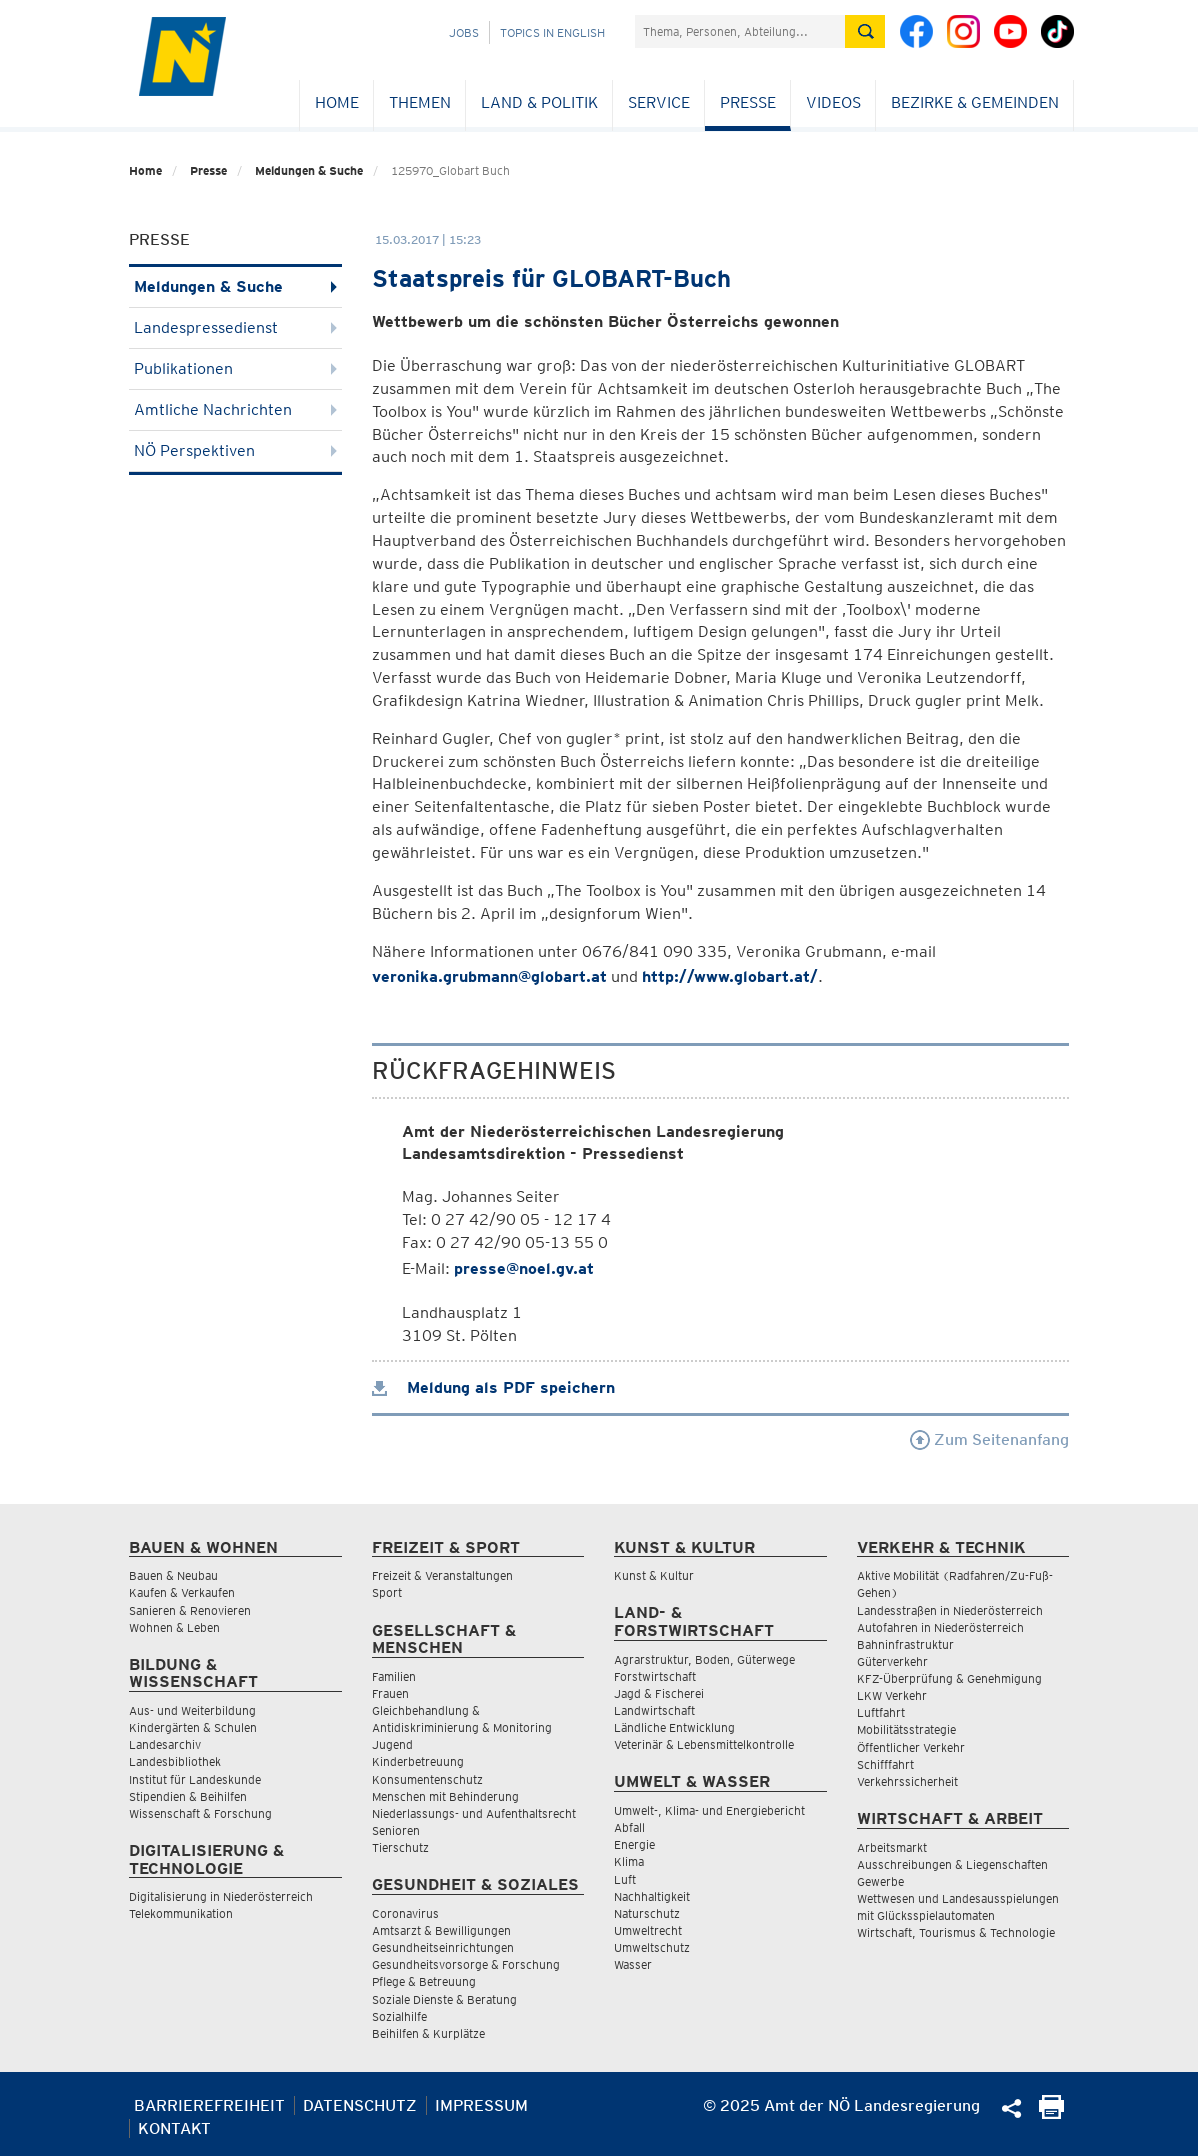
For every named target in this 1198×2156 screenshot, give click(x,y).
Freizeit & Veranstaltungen (442, 1575)
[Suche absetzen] (865, 31)
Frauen (390, 1693)
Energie (634, 1844)
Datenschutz (360, 2105)
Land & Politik (539, 102)
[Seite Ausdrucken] (1051, 2113)
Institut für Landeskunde (195, 1779)
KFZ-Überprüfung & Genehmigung (949, 1678)
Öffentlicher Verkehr (911, 1747)
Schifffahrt (885, 1764)
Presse (748, 102)
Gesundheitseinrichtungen (443, 1947)
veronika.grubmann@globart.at (489, 976)
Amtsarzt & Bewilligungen (441, 1930)
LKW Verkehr (892, 1695)
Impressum (481, 2105)
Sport (387, 1592)
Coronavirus (405, 1913)
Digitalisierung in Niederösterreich (221, 1896)
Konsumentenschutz (427, 1779)
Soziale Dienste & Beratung (444, 1999)
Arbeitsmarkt (892, 1847)
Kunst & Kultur (654, 1575)
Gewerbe (880, 1881)
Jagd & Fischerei (659, 1693)
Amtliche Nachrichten (235, 409)
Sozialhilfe (399, 2016)
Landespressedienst (235, 327)
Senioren (396, 1830)
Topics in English (552, 32)
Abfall (629, 1827)
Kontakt (174, 2128)
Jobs (464, 32)
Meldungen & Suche (309, 170)
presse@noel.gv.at (524, 1268)
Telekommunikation (181, 1913)
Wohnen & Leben (174, 1627)
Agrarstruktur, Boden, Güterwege (704, 1659)
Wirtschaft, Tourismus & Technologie (956, 1932)
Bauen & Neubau (173, 1575)
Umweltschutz (652, 1947)
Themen (420, 102)
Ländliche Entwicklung (674, 1727)
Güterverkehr (892, 1661)
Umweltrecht (648, 1930)
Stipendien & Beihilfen (188, 1796)
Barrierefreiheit (209, 2105)
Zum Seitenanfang (989, 1439)
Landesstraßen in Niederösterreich (950, 1610)
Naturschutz (647, 1913)
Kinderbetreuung (418, 1761)
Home (337, 102)
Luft (625, 1879)
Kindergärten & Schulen (193, 1727)
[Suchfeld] (740, 31)
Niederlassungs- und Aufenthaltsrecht (474, 1813)
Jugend (392, 1744)
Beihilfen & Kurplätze (428, 2033)
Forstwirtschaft (655, 1676)
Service (659, 102)
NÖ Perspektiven (235, 450)
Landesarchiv (165, 1744)
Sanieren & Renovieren (190, 1610)
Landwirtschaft (654, 1710)
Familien (394, 1676)
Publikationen (235, 368)
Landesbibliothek (175, 1761)
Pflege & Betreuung (424, 1981)
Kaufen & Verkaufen (182, 1592)
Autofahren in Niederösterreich (940, 1627)
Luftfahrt (881, 1712)
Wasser (633, 1964)
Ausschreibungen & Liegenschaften (952, 1864)
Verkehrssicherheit (907, 1781)
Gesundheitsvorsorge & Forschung (466, 1964)
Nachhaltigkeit (652, 1896)
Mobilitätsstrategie (906, 1729)
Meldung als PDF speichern (493, 1387)
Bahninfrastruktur (905, 1644)
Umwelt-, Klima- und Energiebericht (709, 1810)
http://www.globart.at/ (730, 976)
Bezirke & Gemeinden (975, 102)
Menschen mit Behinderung (445, 1796)
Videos (833, 102)
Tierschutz (400, 1847)
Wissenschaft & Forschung (200, 1813)
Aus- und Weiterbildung (192, 1710)
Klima (629, 1861)
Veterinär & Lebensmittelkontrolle (704, 1744)
